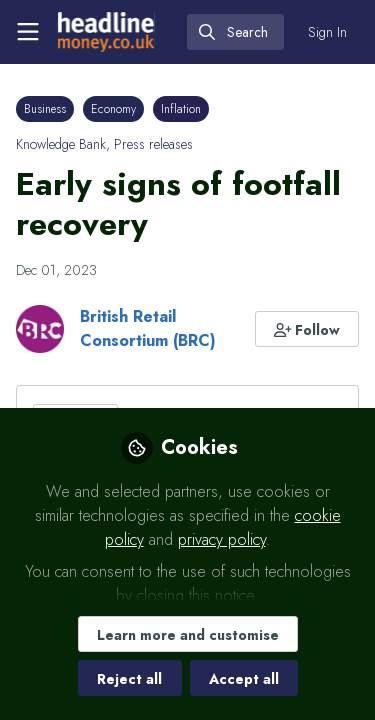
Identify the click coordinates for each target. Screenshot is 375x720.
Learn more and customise (188, 635)
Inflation (181, 109)
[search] (235, 32)
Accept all (244, 679)
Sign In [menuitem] (327, 32)
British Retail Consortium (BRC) (148, 328)
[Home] (106, 32)
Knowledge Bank (61, 144)
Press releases (153, 144)
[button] (307, 329)
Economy (113, 109)
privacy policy (222, 539)
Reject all (129, 679)
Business (45, 109)
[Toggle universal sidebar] (28, 32)
